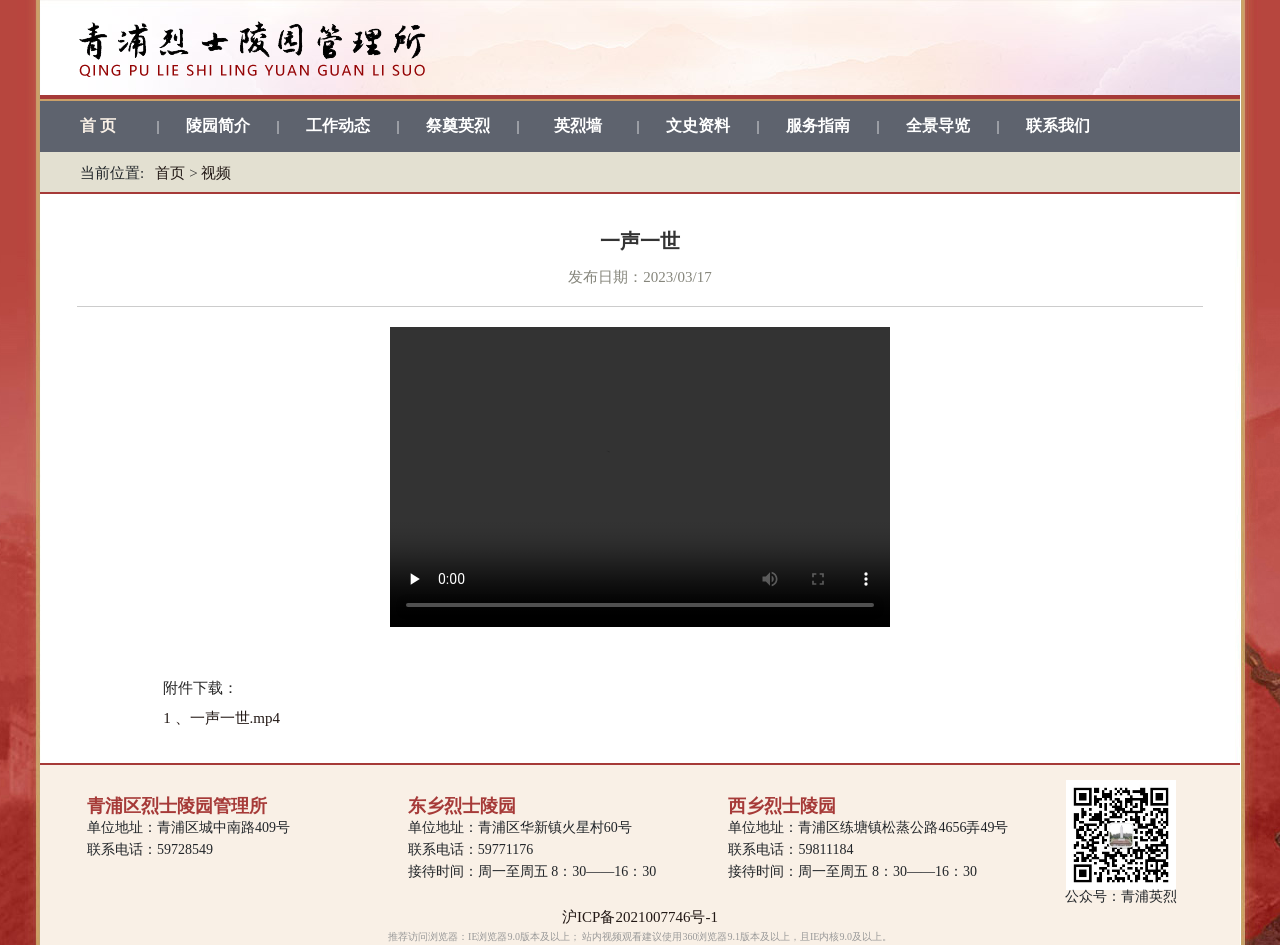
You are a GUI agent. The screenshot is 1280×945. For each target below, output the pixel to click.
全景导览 (938, 125)
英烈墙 (578, 125)
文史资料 (698, 125)
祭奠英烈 (458, 125)
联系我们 (1058, 125)
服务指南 (818, 125)
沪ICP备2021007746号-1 (640, 917)
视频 (216, 173)
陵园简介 (218, 125)
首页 (170, 173)
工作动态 (338, 125)
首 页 (98, 125)
